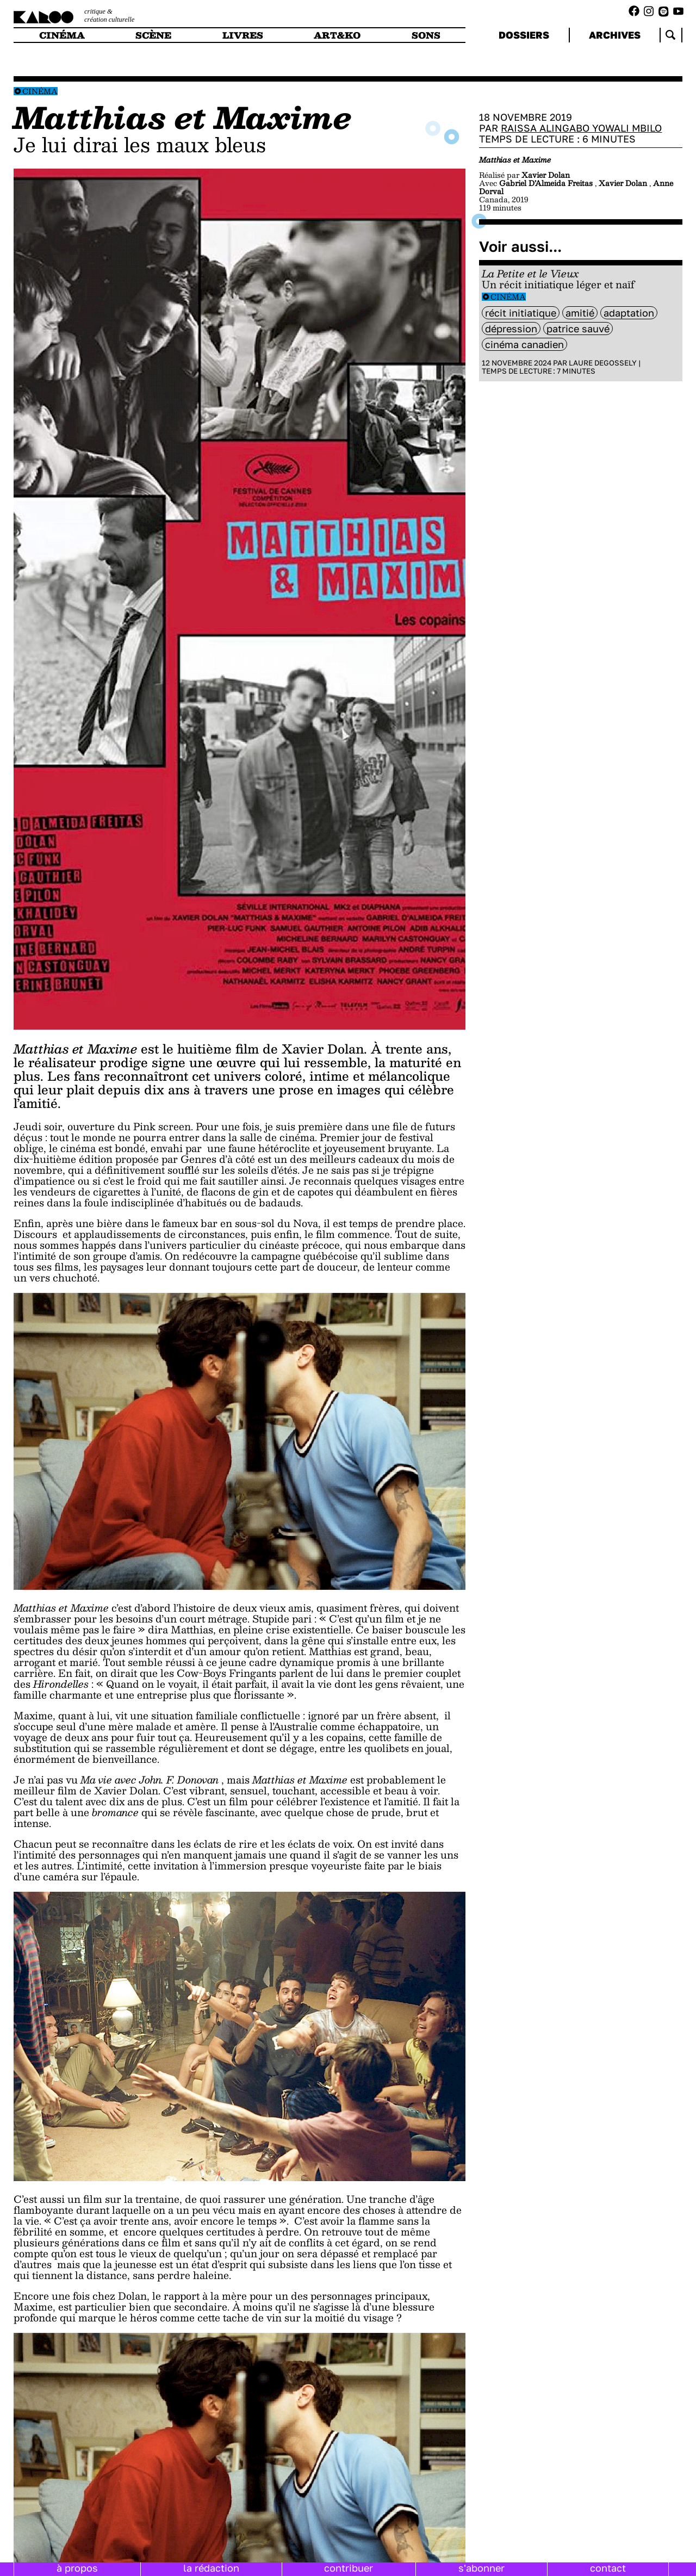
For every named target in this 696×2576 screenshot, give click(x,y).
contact (608, 2568)
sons (426, 35)
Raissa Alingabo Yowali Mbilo (581, 128)
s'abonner (481, 2568)
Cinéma (40, 91)
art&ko (337, 35)
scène (153, 35)
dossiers (524, 35)
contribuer (348, 2568)
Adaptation (629, 313)
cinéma (62, 35)
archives (615, 35)
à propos (77, 2568)
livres (242, 35)
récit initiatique (520, 313)
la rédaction (211, 2568)
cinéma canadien (524, 344)
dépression (511, 329)
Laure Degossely (603, 362)
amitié (580, 313)
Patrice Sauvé (578, 329)
